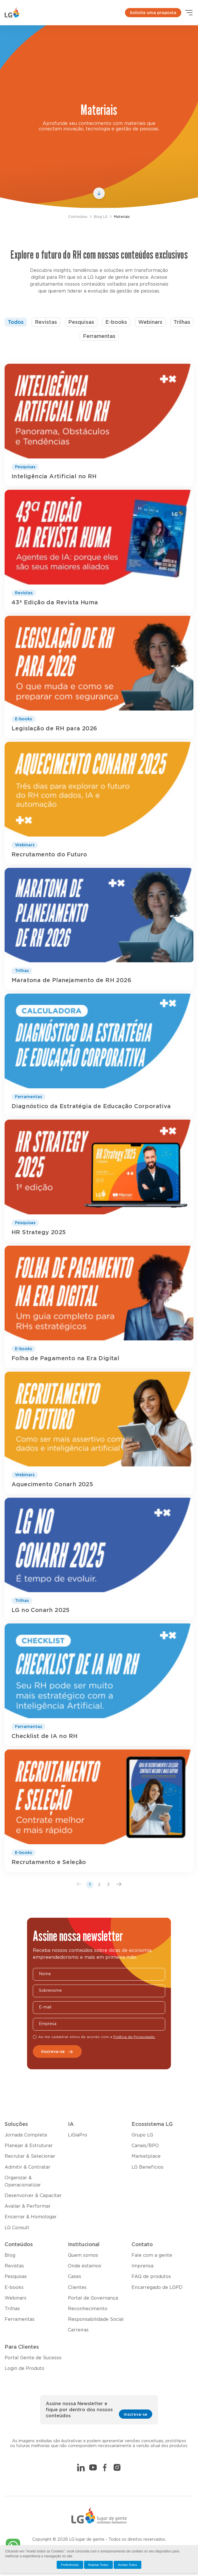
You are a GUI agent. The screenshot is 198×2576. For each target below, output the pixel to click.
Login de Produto (24, 2368)
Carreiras (78, 2330)
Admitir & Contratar (27, 2167)
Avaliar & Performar (28, 2206)
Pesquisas (81, 322)
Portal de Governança (93, 2298)
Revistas (46, 322)
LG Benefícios (147, 2167)
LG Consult (17, 2227)
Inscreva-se (57, 2052)
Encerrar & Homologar (31, 2217)
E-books (116, 322)
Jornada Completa (26, 2135)
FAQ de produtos (151, 2276)
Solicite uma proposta (153, 13)
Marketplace (146, 2156)
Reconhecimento (87, 2308)
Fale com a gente (152, 2255)
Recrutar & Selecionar (30, 2156)
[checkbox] (35, 2037)
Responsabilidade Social (96, 2319)
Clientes (77, 2287)
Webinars (150, 322)
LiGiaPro (77, 2135)
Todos (16, 322)
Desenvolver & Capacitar (33, 2195)
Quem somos (83, 2255)
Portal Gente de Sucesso (33, 2358)
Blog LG (101, 216)
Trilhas (182, 322)
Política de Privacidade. (134, 2037)
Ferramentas (99, 336)
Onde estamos (84, 2266)
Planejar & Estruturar (29, 2145)
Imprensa (142, 2266)
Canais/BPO (145, 2145)
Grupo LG (142, 2135)
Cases (74, 2276)
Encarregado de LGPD (157, 2287)
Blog (10, 2255)
